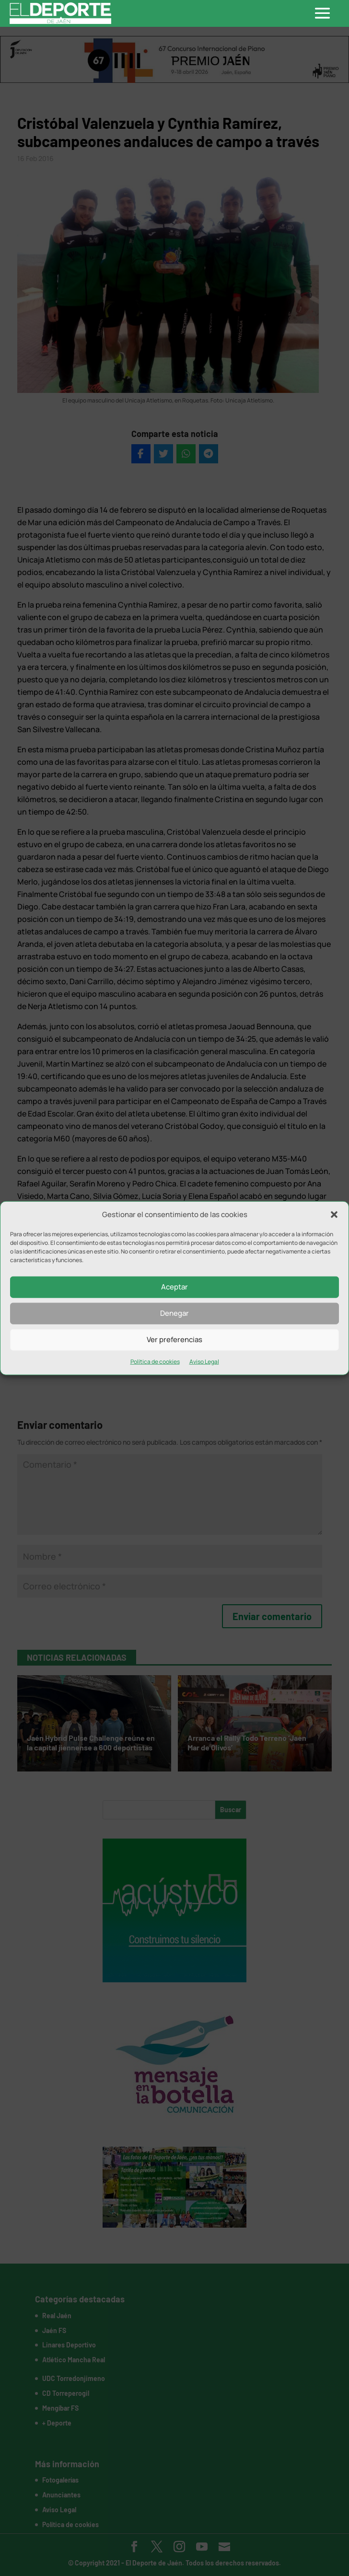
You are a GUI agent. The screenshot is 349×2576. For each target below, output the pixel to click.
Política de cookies (155, 1361)
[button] (334, 1214)
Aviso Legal (204, 1361)
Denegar (174, 1313)
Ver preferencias (174, 1339)
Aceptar (174, 1287)
